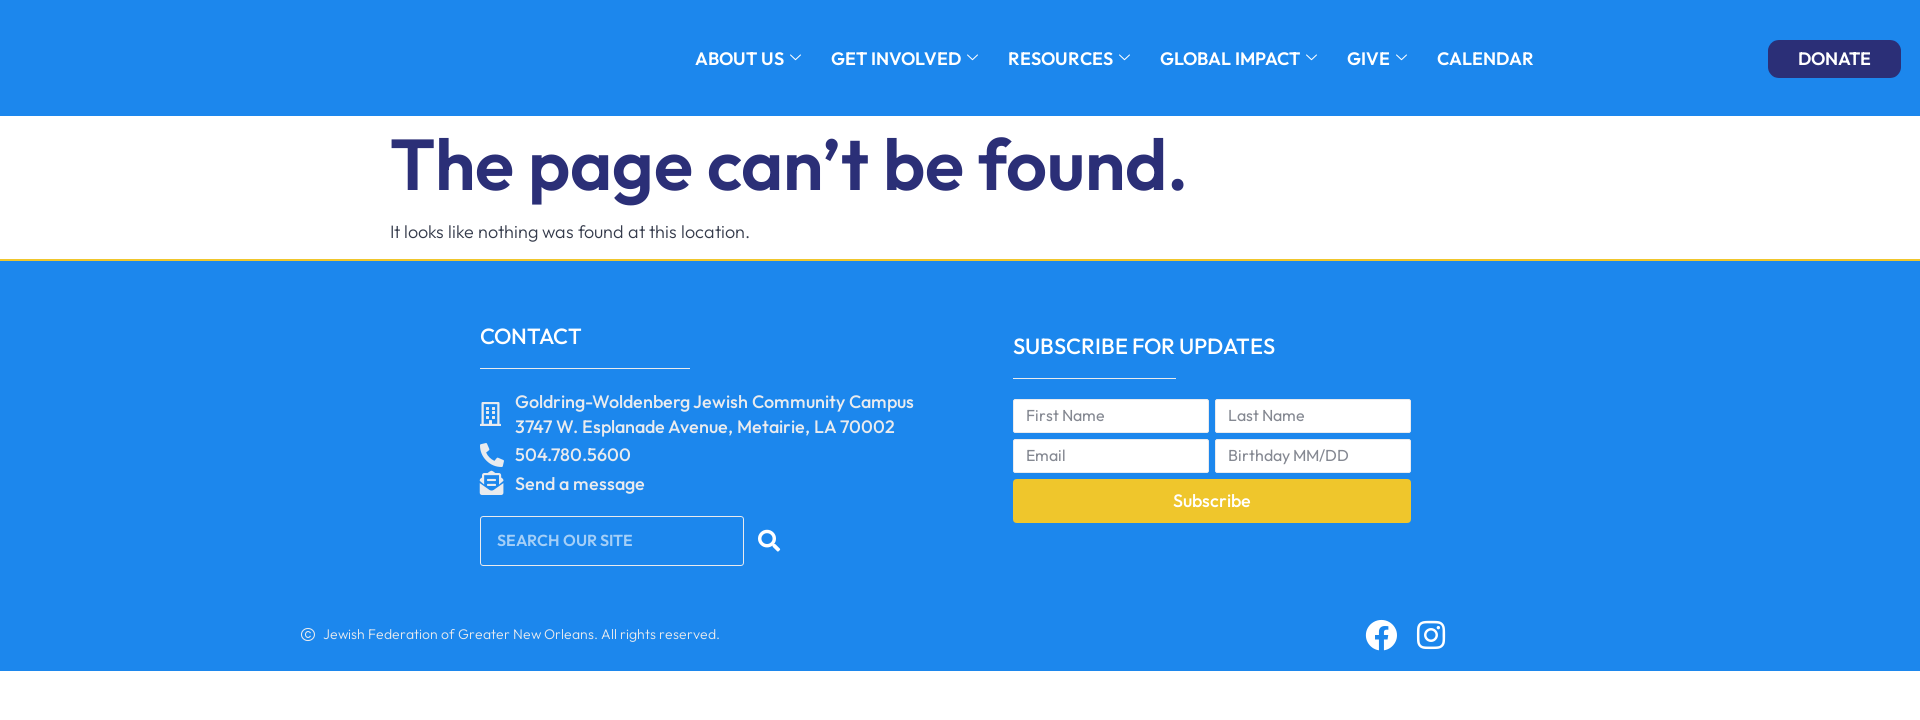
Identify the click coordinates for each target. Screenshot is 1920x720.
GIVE (1377, 58)
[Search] (769, 541)
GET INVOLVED (904, 58)
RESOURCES (1069, 58)
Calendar (1485, 58)
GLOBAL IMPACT (1238, 58)
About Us (748, 58)
